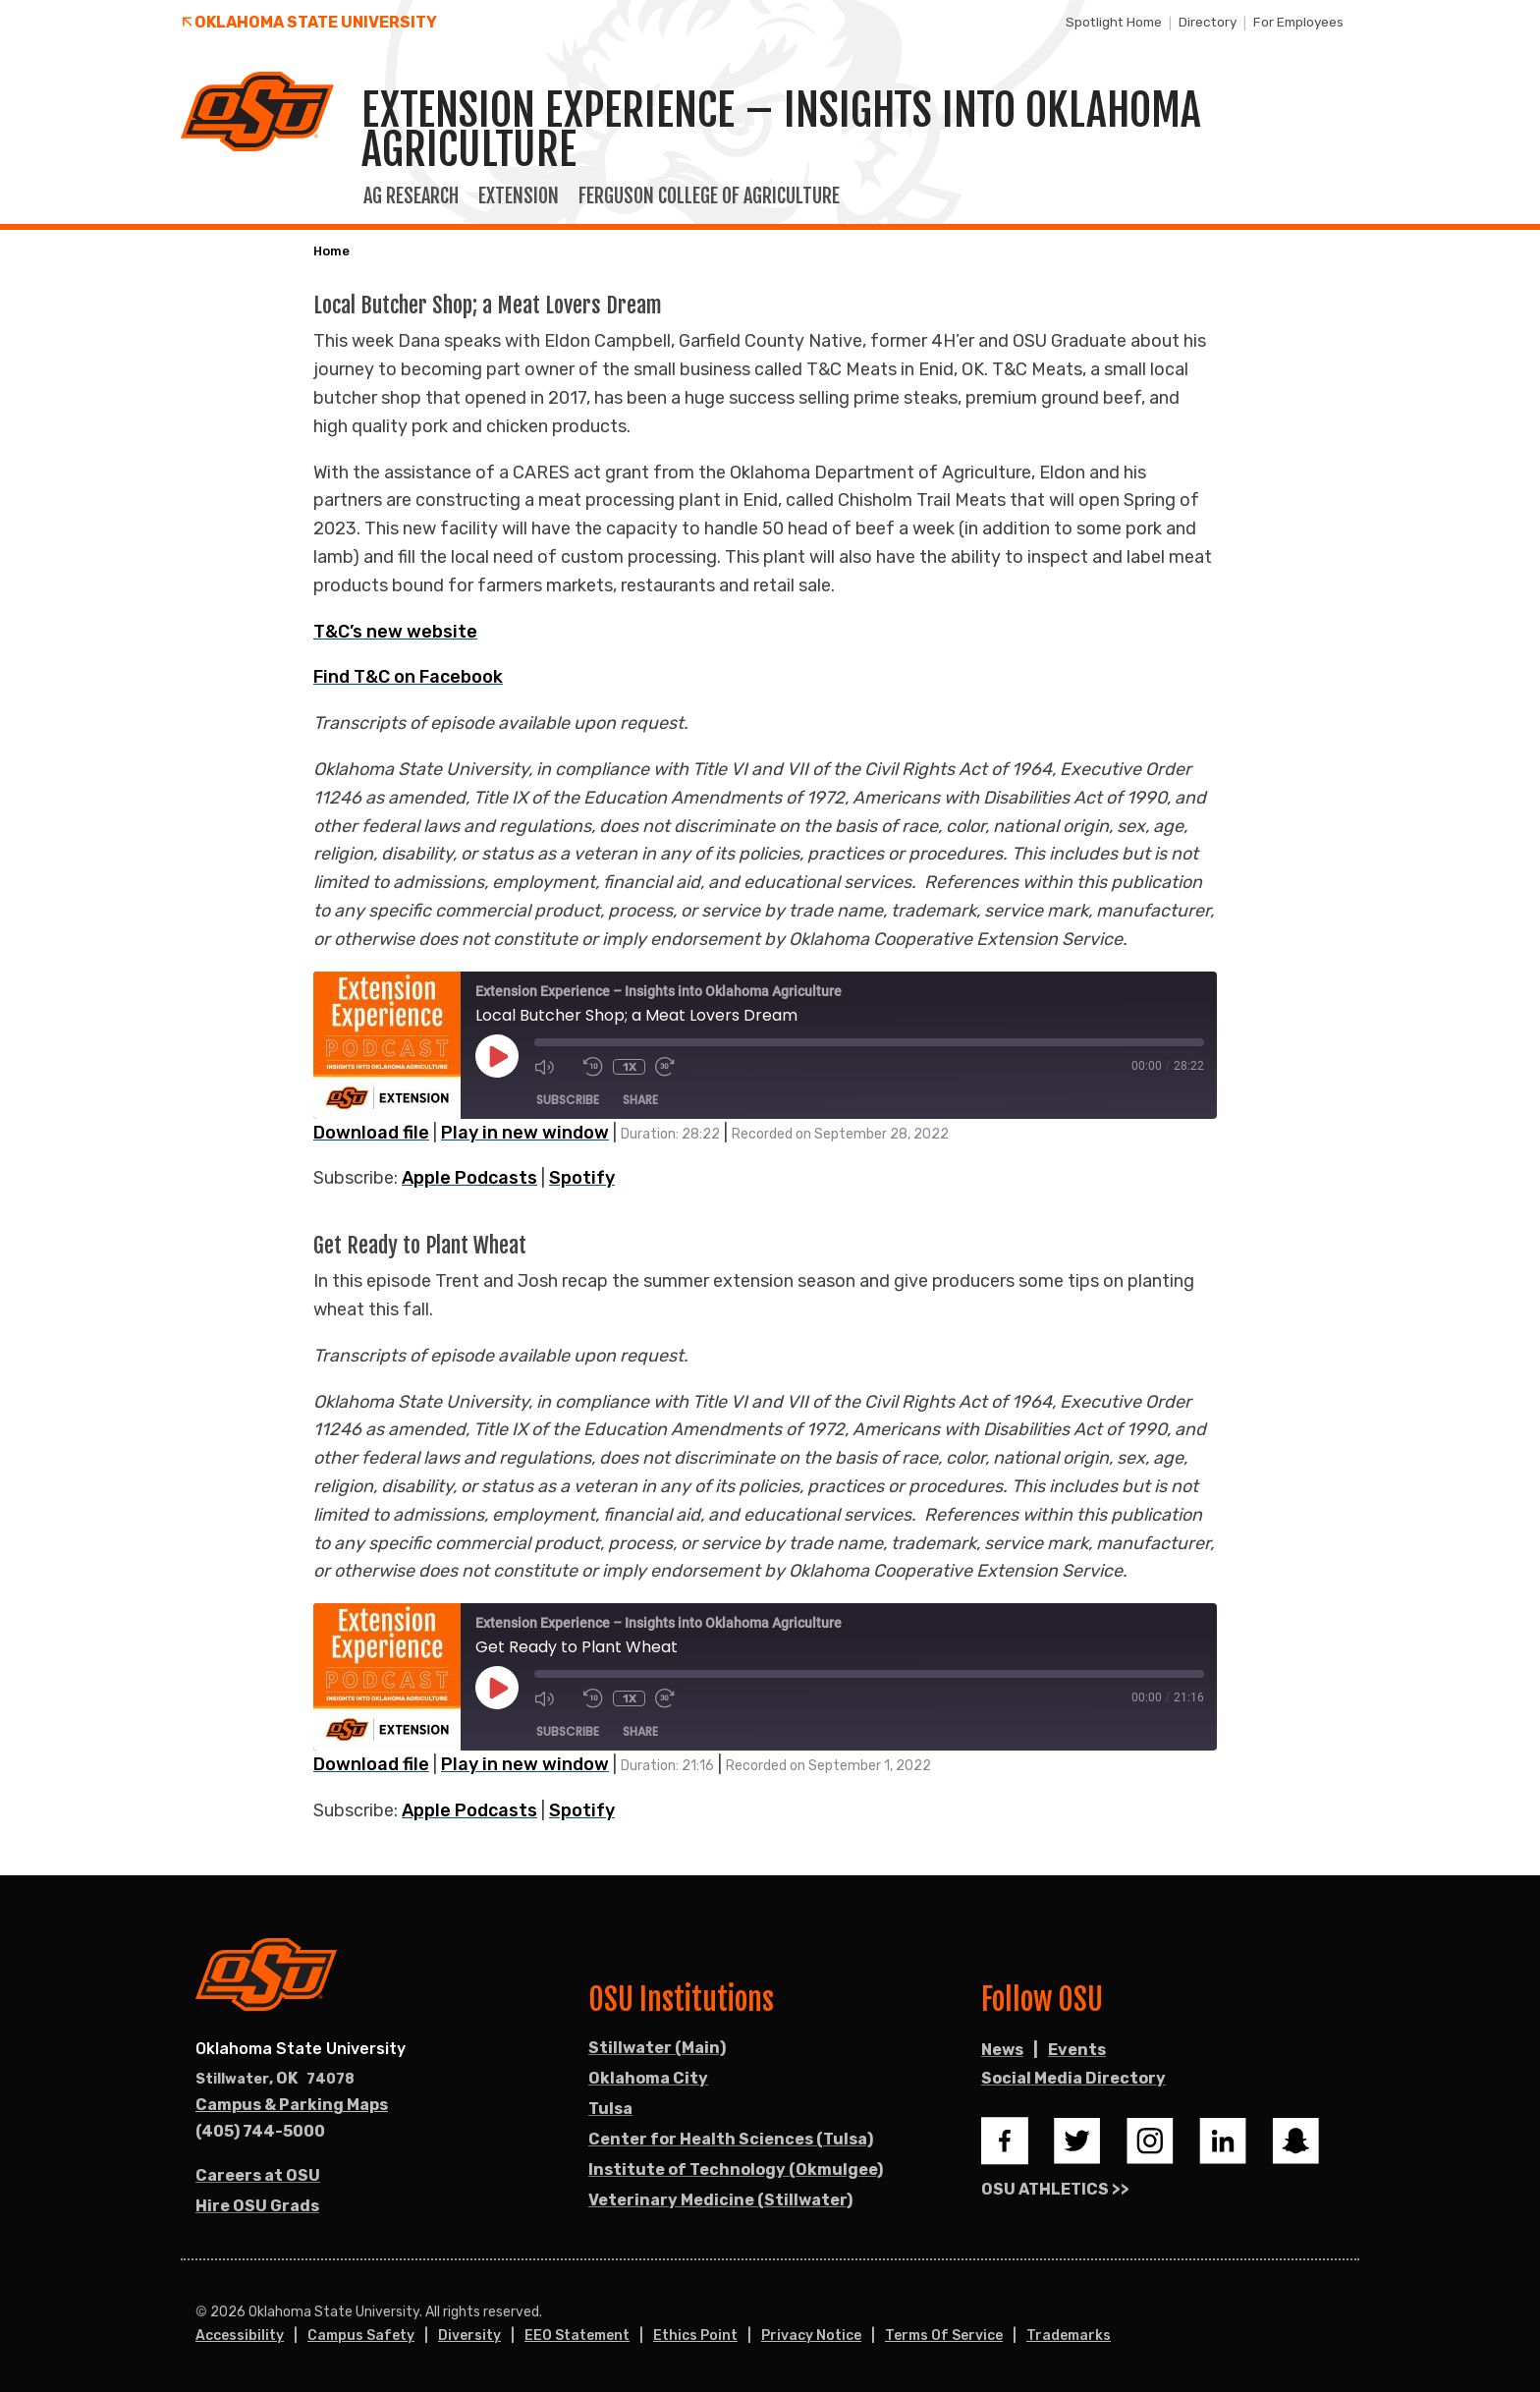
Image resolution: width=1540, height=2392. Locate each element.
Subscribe (567, 1099)
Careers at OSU (257, 2175)
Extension (518, 196)
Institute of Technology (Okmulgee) (735, 2169)
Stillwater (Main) (657, 2047)
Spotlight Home (1114, 21)
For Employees (1298, 21)
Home (331, 251)
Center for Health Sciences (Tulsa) (730, 2139)
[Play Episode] (497, 1056)
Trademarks (1068, 2335)
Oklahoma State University (315, 22)
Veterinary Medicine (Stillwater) (720, 2200)
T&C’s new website (395, 631)
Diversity (469, 2335)
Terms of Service (944, 2335)
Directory (1208, 21)
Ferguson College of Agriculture (709, 196)
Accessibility (239, 2335)
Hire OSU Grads (257, 2206)
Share (640, 1099)
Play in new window (525, 1132)
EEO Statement (577, 2335)
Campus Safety (360, 2335)
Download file (371, 1132)
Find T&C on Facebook (408, 677)
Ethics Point (695, 2335)
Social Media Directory (1073, 2078)
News (1002, 2049)
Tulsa (610, 2108)
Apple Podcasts (469, 1178)
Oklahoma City (648, 2078)
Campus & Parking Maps (291, 2104)
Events (1077, 2049)
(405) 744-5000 (260, 2131)
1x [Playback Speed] (629, 1067)
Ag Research (411, 196)
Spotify (582, 1178)
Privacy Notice (811, 2335)
